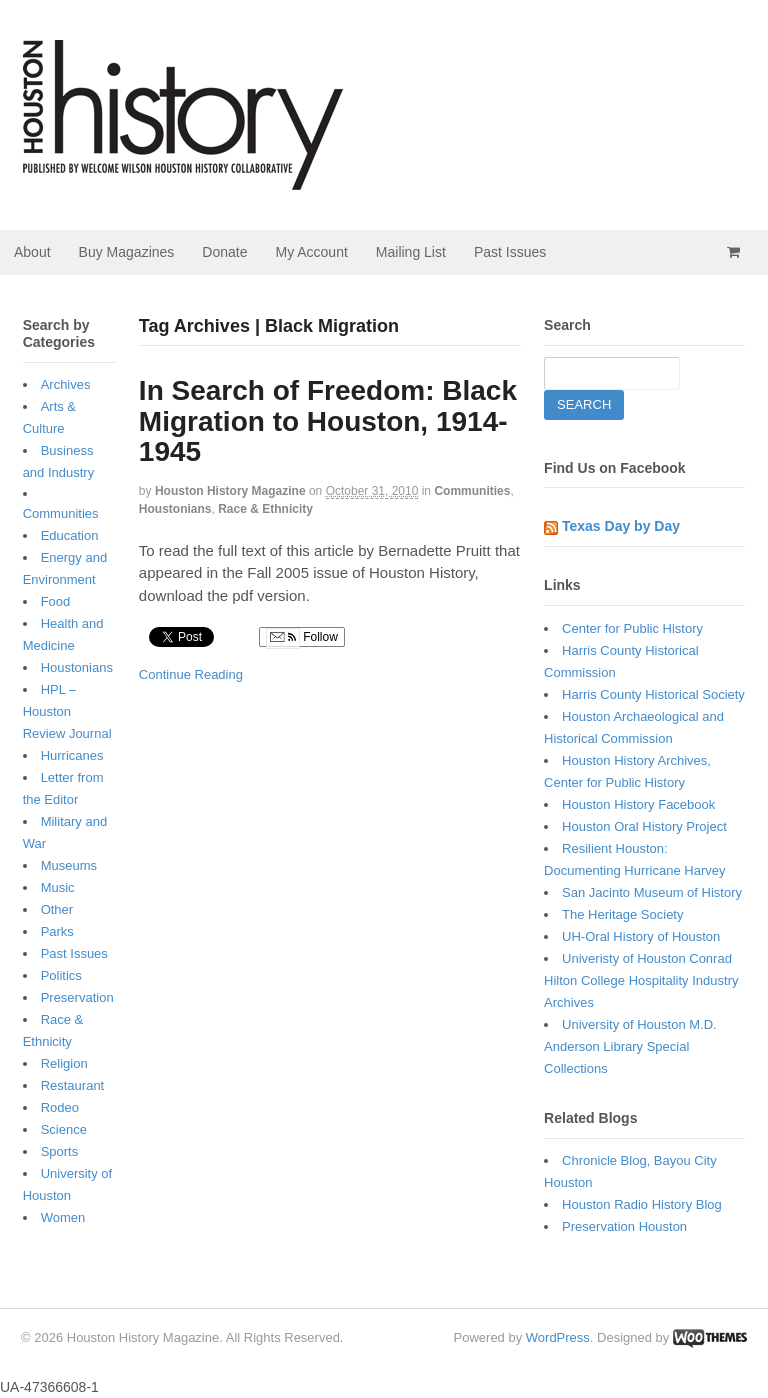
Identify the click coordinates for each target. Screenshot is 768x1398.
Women (63, 1217)
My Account (311, 252)
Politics (61, 975)
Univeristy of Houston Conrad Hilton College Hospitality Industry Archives (641, 980)
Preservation (77, 997)
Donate (224, 252)
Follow (302, 638)
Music (58, 887)
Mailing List (411, 252)
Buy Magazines (127, 252)
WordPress (558, 1337)
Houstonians (175, 509)
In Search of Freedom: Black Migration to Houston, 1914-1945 (328, 421)
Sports (60, 1151)
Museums (69, 865)
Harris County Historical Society (653, 694)
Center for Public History (632, 628)
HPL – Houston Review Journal (67, 711)
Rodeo (60, 1107)
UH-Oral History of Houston (641, 936)
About (32, 252)
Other (57, 909)
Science (64, 1129)
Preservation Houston (624, 1226)
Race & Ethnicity (265, 509)
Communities (472, 491)
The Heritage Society (622, 914)
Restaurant (73, 1085)
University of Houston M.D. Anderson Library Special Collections (630, 1046)
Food (56, 601)
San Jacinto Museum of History (652, 892)
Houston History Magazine (230, 491)
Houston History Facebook (638, 804)
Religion (64, 1063)
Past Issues (510, 252)
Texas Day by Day (621, 526)
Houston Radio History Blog (642, 1204)
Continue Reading (191, 674)
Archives (66, 384)
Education (70, 535)
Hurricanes (72, 755)
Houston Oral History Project (644, 826)
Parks (57, 931)
